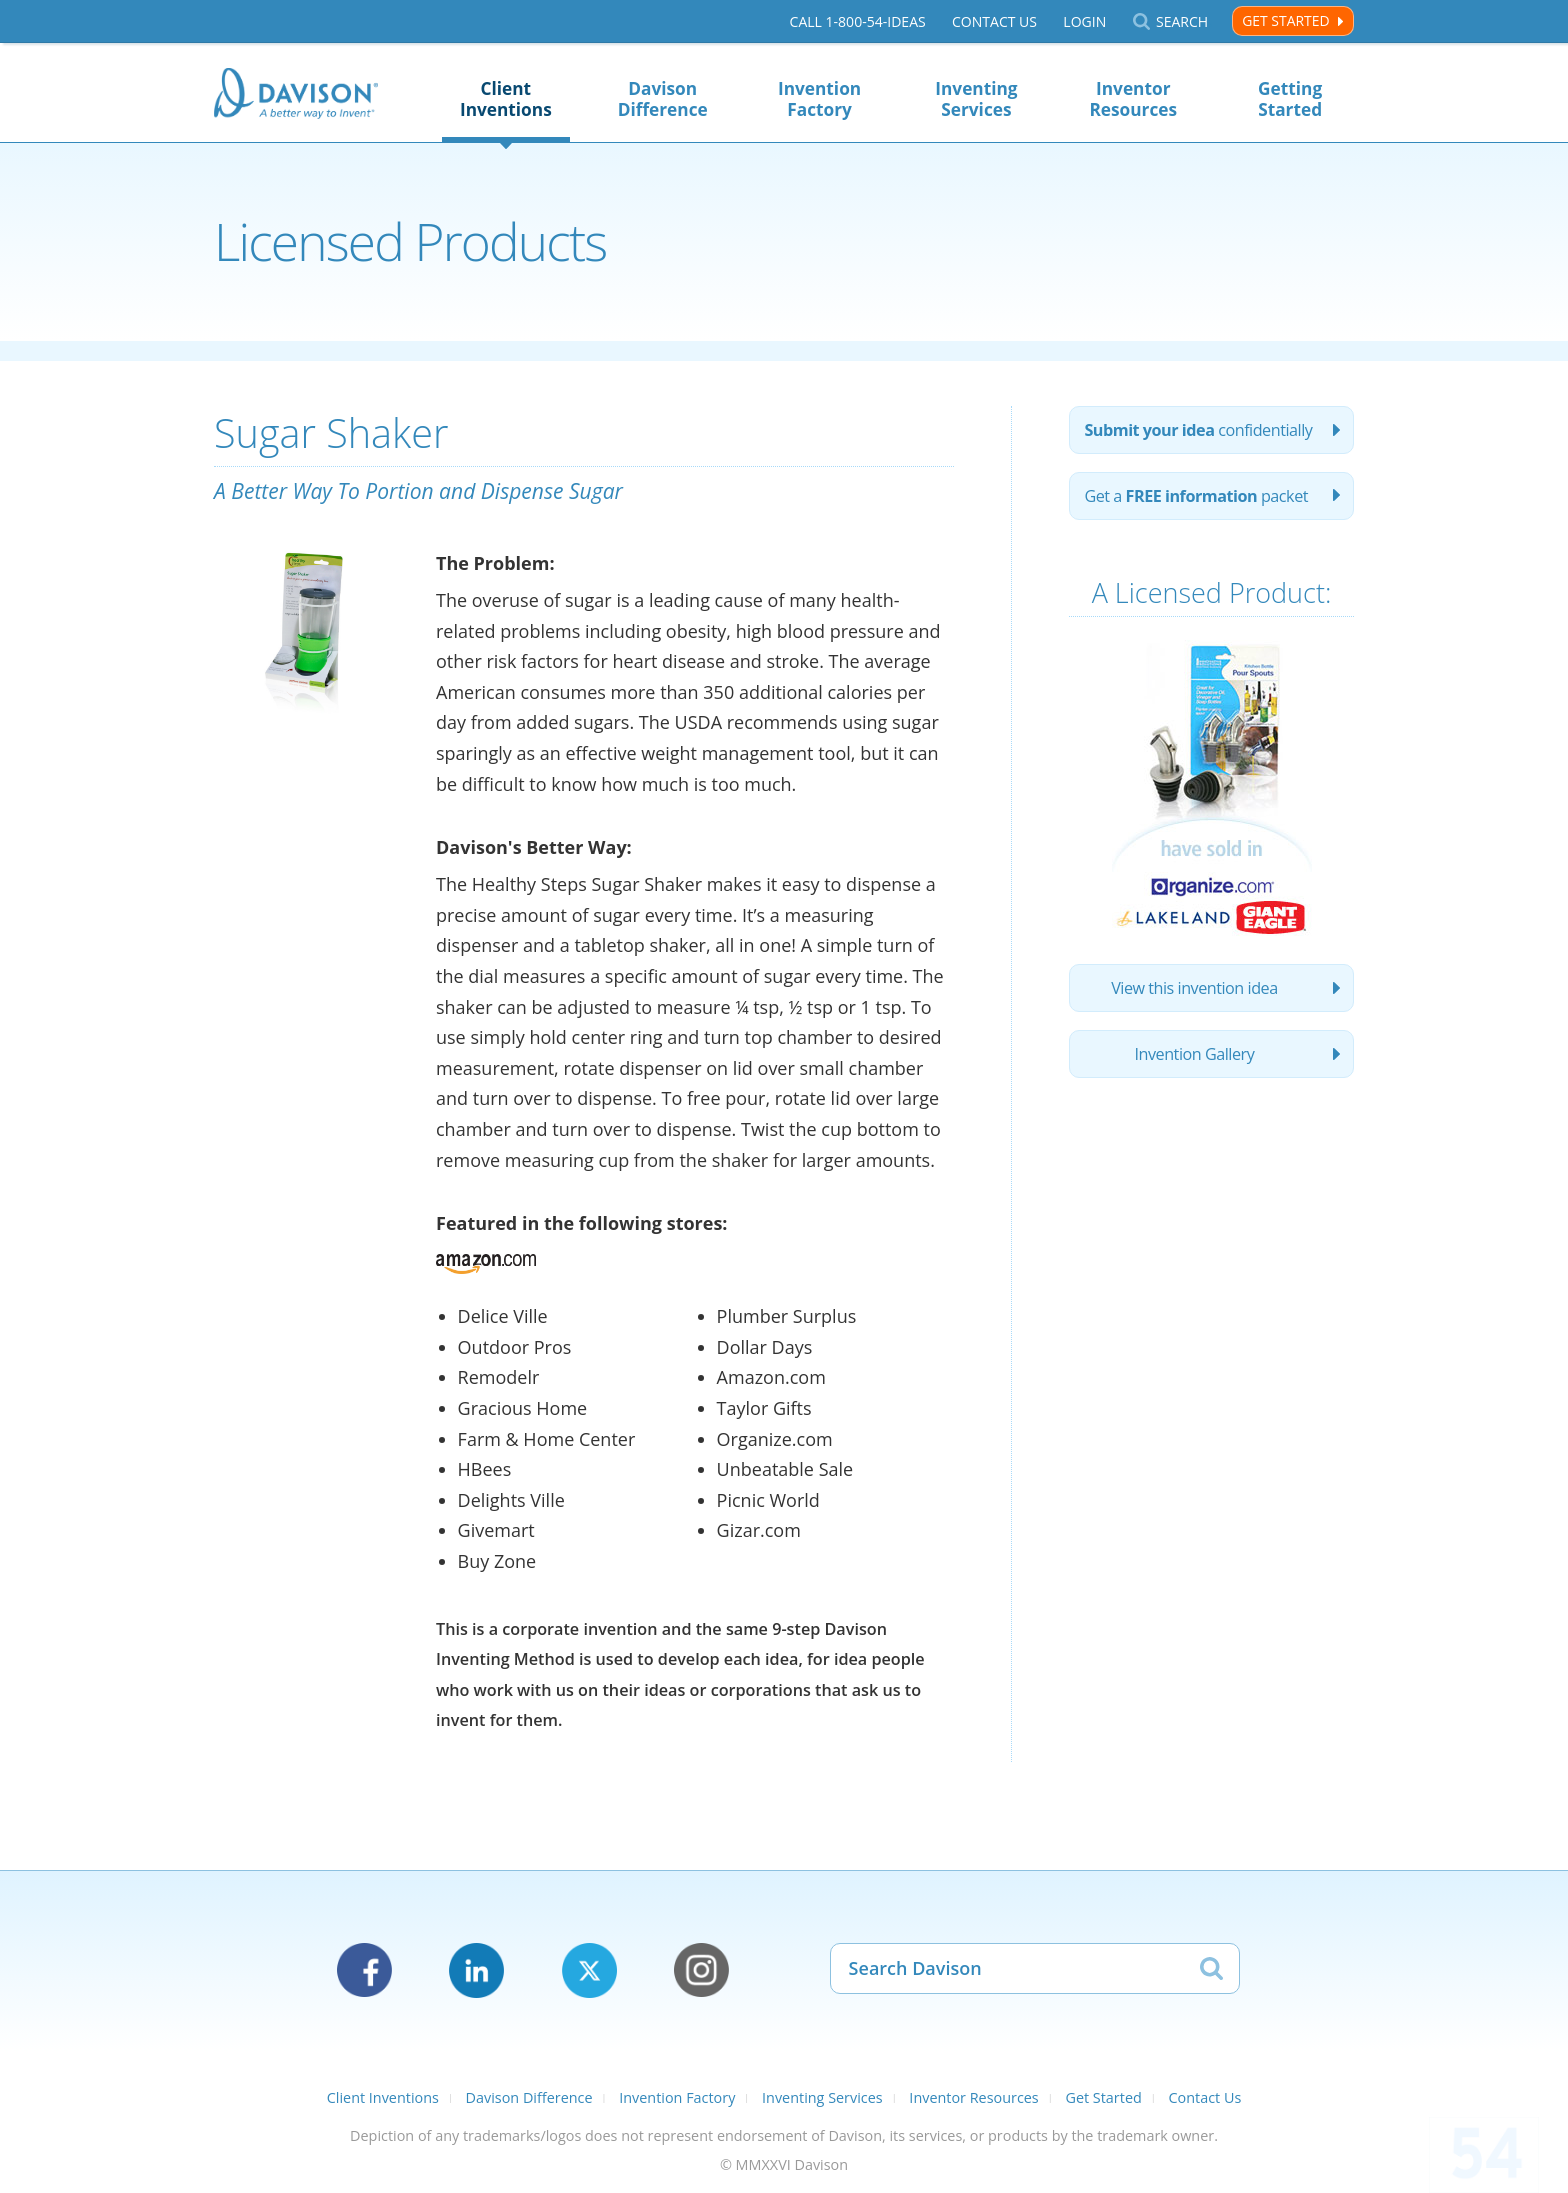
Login (1084, 21)
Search (1182, 21)
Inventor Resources (1133, 99)
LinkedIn (476, 1970)
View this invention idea (1194, 988)
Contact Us (994, 21)
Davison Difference (663, 99)
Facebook (364, 1970)
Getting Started (1290, 99)
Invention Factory (819, 99)
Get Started (1285, 20)
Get (1196, 496)
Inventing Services (976, 99)
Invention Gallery (1195, 1054)
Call (858, 21)
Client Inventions (506, 99)
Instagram (701, 1970)
